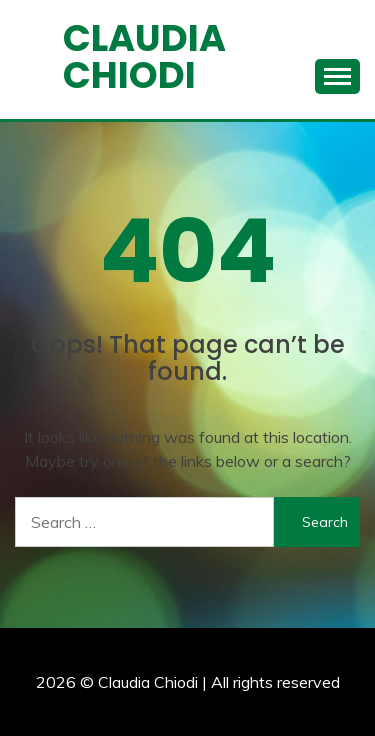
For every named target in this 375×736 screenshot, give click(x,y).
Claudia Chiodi (144, 56)
